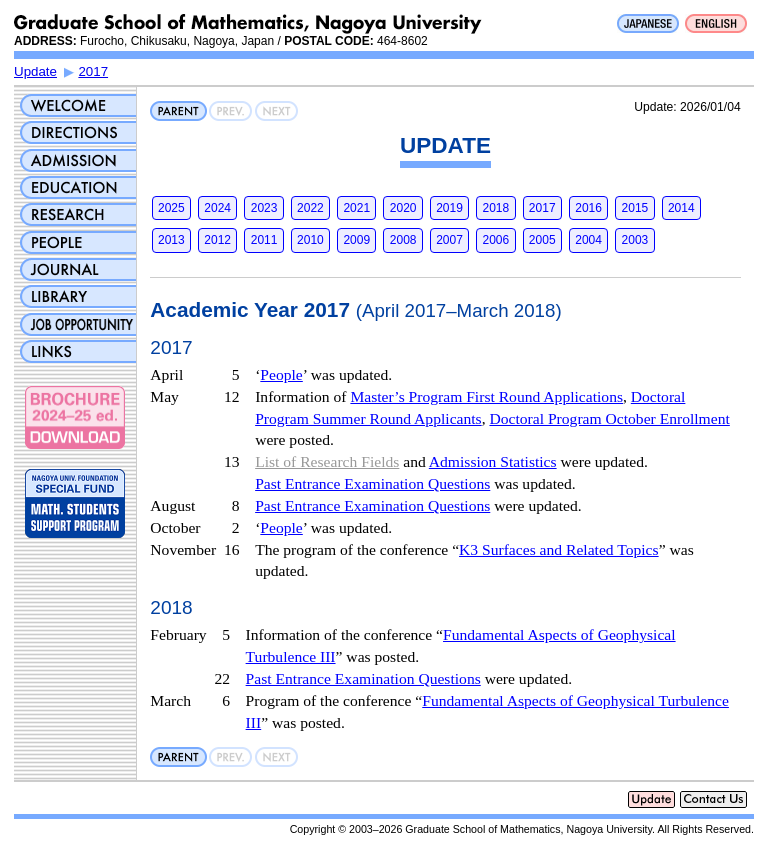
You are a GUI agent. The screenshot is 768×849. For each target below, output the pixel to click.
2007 (449, 240)
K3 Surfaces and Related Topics (559, 549)
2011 (264, 240)
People (281, 374)
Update (35, 71)
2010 (310, 240)
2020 (403, 208)
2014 (681, 208)
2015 (635, 208)
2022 (310, 208)
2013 (171, 240)
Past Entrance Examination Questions (372, 483)
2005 (542, 240)
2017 (93, 71)
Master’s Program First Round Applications (486, 396)
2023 (264, 208)
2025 (171, 208)
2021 (356, 208)
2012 (217, 240)
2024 (217, 208)
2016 (588, 208)
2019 (449, 208)
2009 (356, 240)
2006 (496, 240)
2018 (496, 208)
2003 (635, 240)
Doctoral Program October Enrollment (609, 418)
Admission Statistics (493, 461)
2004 (588, 240)
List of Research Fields (327, 461)
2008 (403, 240)
